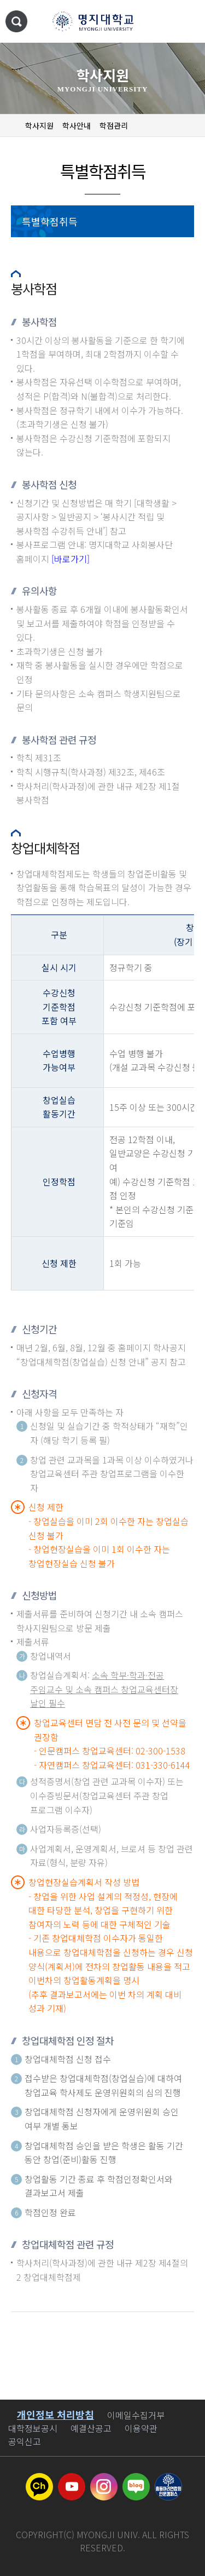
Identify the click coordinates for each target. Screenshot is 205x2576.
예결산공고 (91, 2428)
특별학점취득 (50, 221)
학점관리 (113, 125)
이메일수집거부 (136, 2415)
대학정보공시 (32, 2428)
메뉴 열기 (186, 22)
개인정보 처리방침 (55, 2414)
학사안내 (76, 125)
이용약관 (141, 2428)
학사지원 (39, 125)
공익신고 (24, 2441)
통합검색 (16, 21)
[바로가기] (70, 558)
